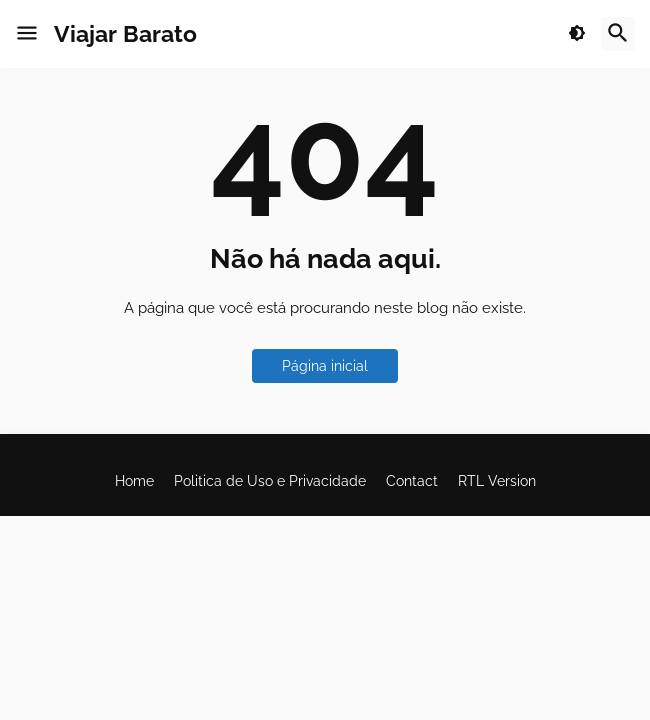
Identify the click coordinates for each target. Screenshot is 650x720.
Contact (412, 481)
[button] (27, 34)
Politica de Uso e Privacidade (270, 481)
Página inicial (325, 366)
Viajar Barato (125, 33)
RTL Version (497, 481)
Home (134, 481)
